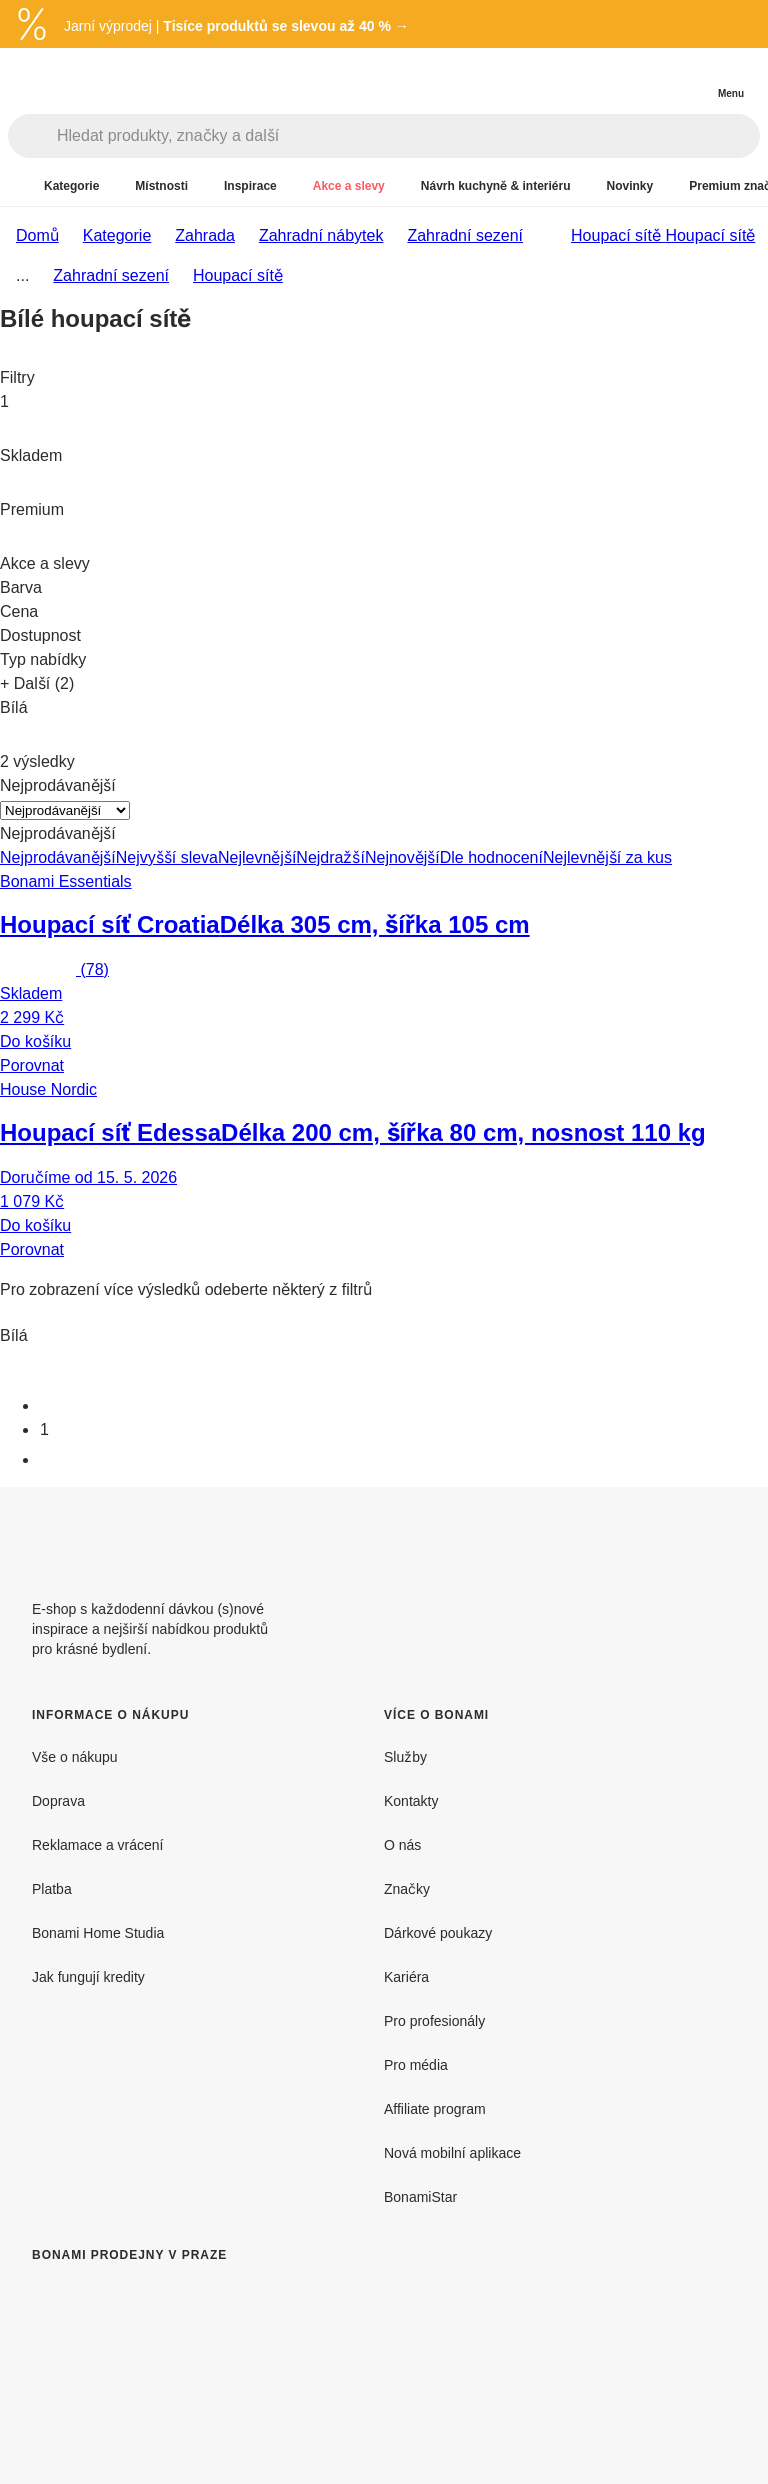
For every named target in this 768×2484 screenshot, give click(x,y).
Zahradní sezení (465, 235)
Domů (37, 235)
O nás (402, 1844)
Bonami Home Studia (98, 1932)
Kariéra (406, 1976)
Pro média (416, 2064)
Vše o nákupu (75, 1756)
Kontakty (411, 1800)
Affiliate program (435, 2108)
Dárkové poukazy (438, 1932)
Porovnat (32, 1065)
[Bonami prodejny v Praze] (196, 2380)
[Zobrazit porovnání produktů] (650, 77)
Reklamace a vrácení (98, 1844)
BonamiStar (420, 2196)
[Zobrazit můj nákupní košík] (690, 76)
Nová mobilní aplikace (452, 2152)
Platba (52, 1888)
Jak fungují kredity (88, 1976)
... (22, 275)
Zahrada (205, 235)
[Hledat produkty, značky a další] (408, 136)
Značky (407, 1888)
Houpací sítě (710, 235)
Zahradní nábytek (321, 235)
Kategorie (117, 235)
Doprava (58, 1800)
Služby (405, 1756)
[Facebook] (672, 1535)
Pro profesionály (434, 2020)
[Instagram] (720, 1535)
